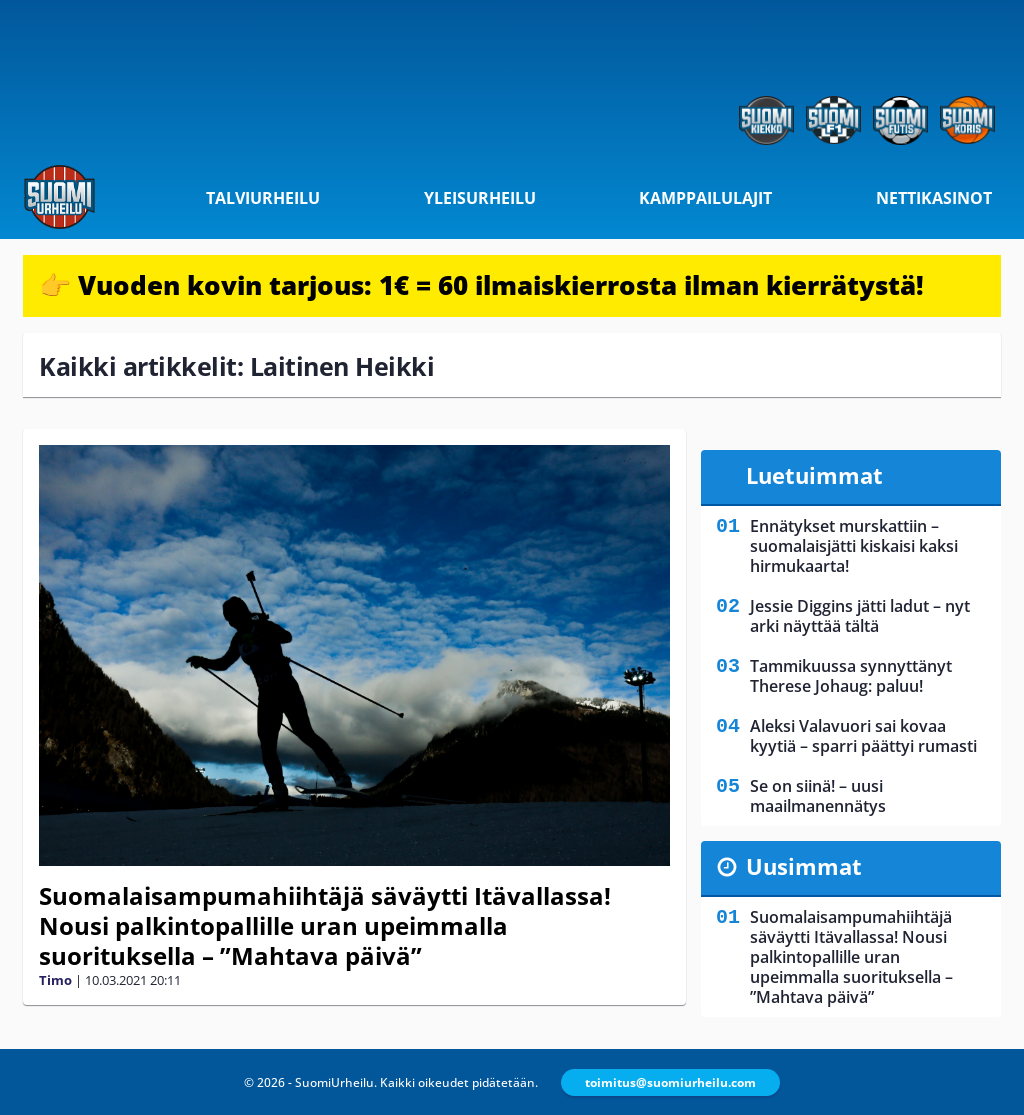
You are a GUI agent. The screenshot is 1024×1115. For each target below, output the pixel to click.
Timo (55, 980)
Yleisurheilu (480, 198)
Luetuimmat (814, 475)
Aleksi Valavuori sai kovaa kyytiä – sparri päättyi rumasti (863, 736)
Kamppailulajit (705, 198)
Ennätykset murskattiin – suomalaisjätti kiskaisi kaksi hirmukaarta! (854, 546)
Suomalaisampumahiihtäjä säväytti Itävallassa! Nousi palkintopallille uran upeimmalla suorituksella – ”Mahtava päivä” (325, 925)
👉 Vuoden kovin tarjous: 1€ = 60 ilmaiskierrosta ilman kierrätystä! (481, 285)
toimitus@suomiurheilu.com (670, 1082)
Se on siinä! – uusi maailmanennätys (818, 796)
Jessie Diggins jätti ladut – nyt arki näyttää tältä (860, 616)
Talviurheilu (263, 198)
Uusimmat (804, 866)
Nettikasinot (934, 198)
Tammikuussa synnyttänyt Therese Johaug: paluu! (851, 676)
